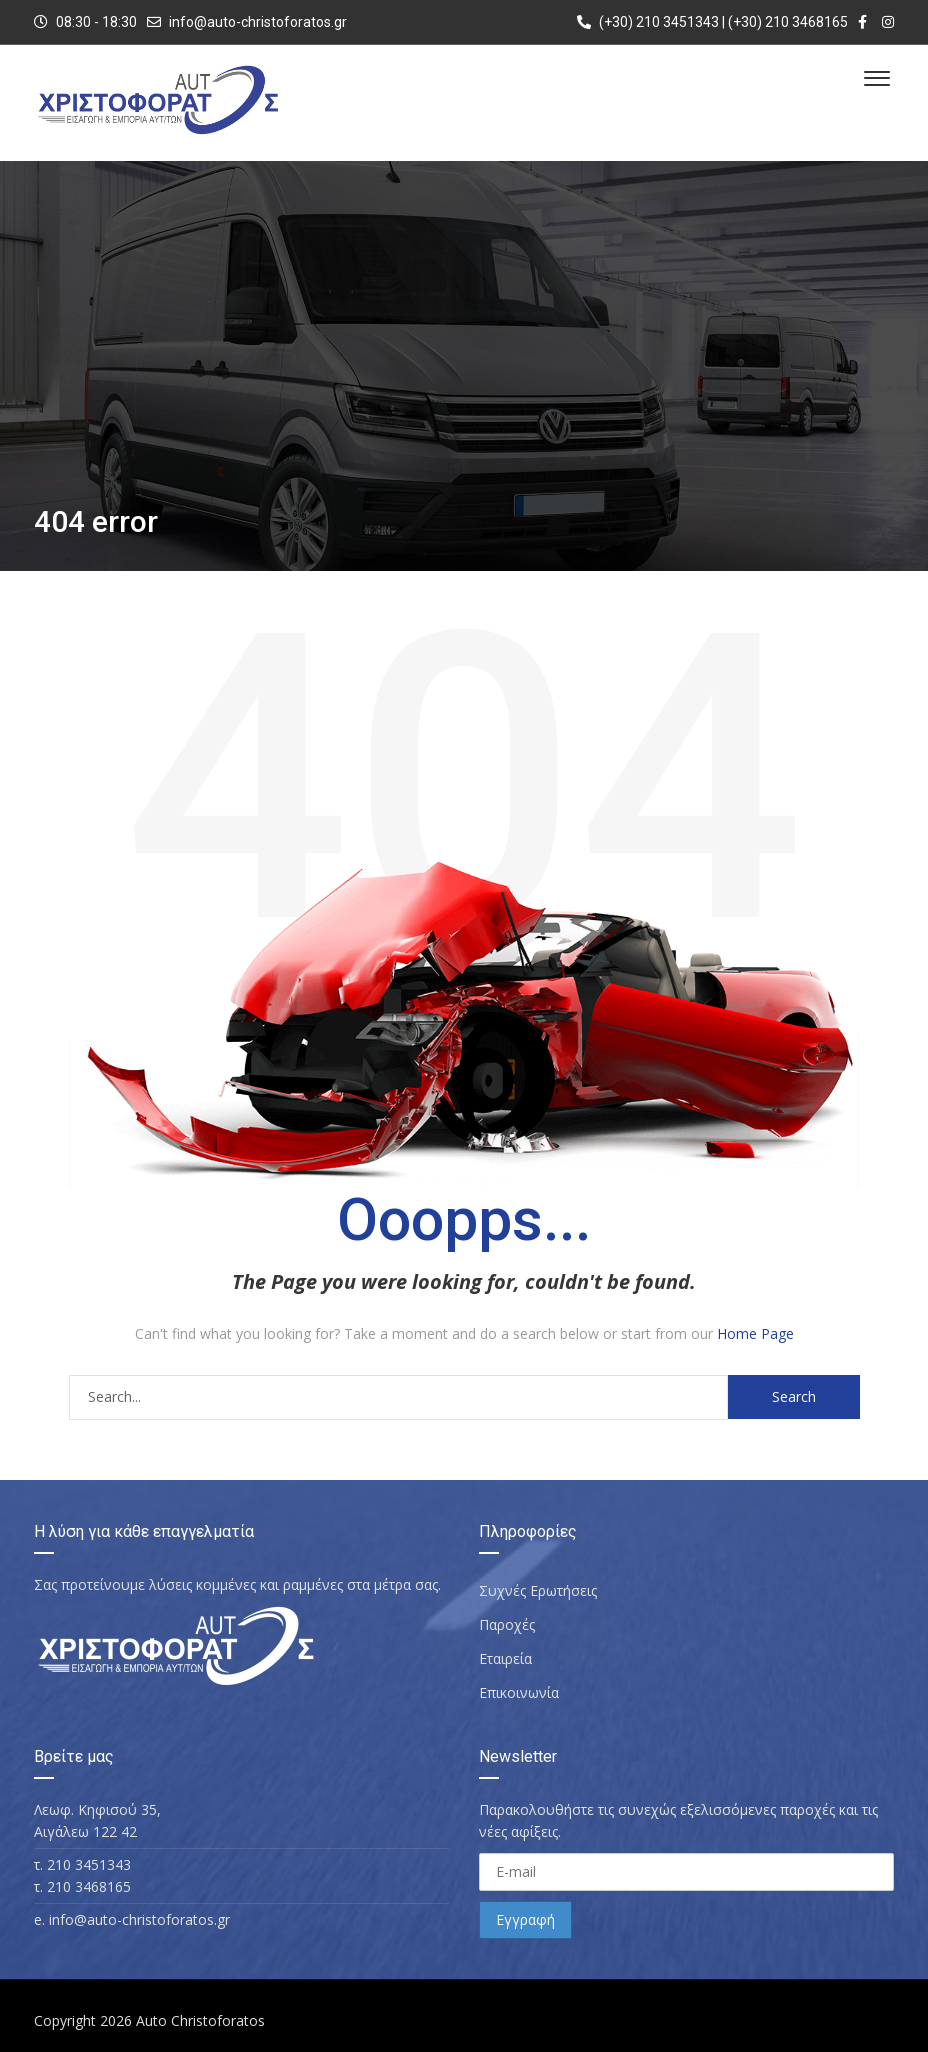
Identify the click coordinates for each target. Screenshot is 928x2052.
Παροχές (507, 1624)
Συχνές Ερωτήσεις (538, 1590)
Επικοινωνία (519, 1692)
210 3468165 (89, 1886)
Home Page (755, 1333)
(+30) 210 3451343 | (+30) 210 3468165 (712, 22)
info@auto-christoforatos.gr (258, 22)
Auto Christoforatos (200, 2020)
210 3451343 (89, 1864)
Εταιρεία (505, 1658)
